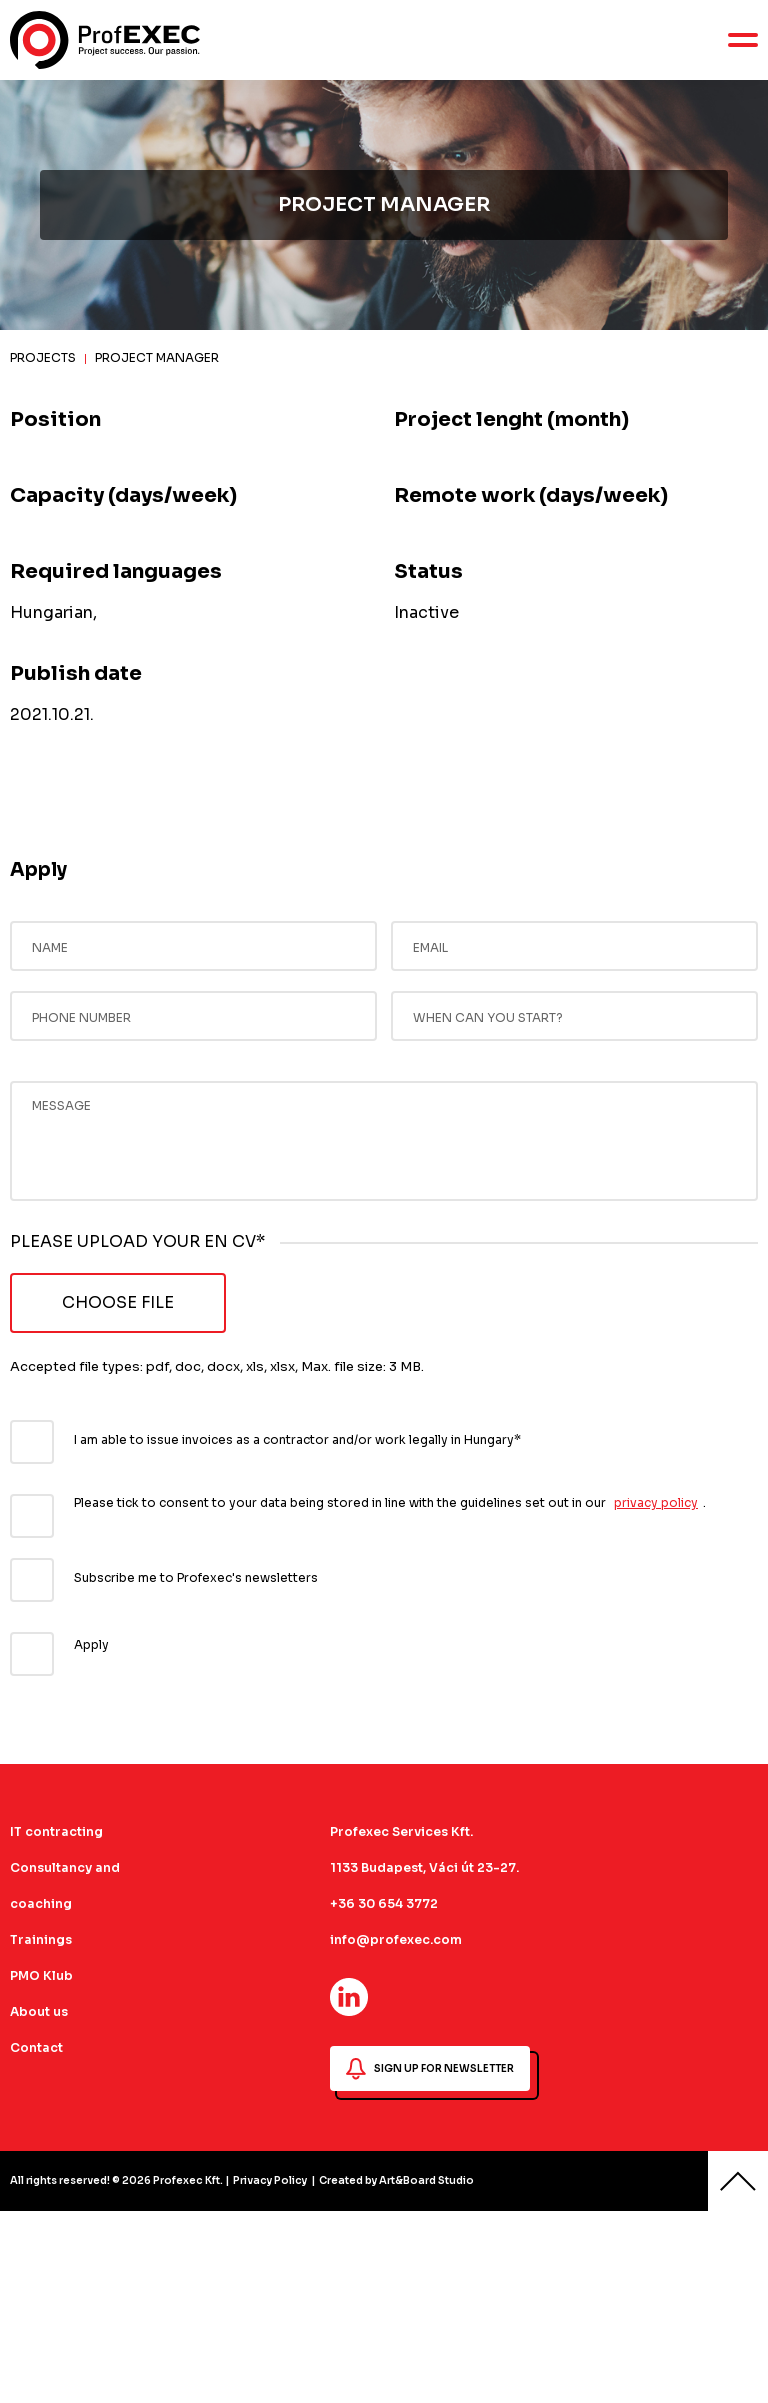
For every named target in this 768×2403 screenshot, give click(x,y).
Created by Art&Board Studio (396, 2180)
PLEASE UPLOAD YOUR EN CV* (137, 1241)
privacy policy (656, 1502)
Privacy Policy (270, 2180)
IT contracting (56, 1831)
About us (39, 2011)
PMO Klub (41, 1975)
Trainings (41, 1939)
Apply (91, 1644)
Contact (36, 2047)
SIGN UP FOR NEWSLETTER (430, 2069)
